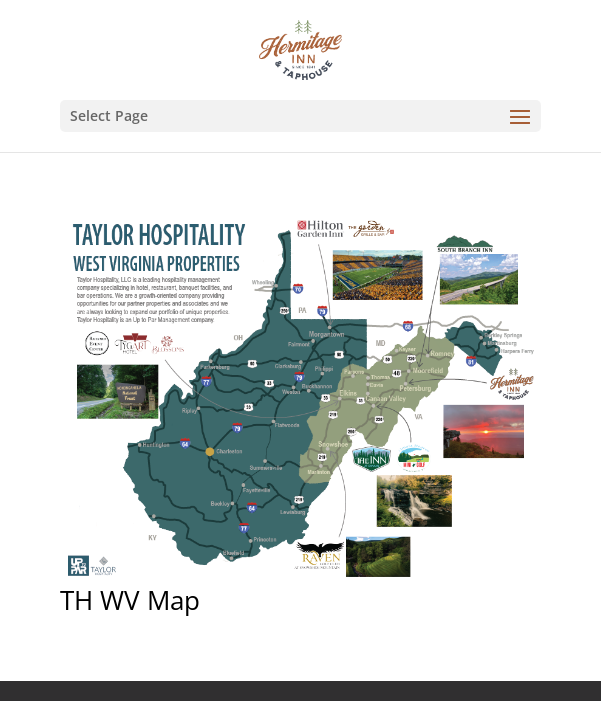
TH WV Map (130, 600)
